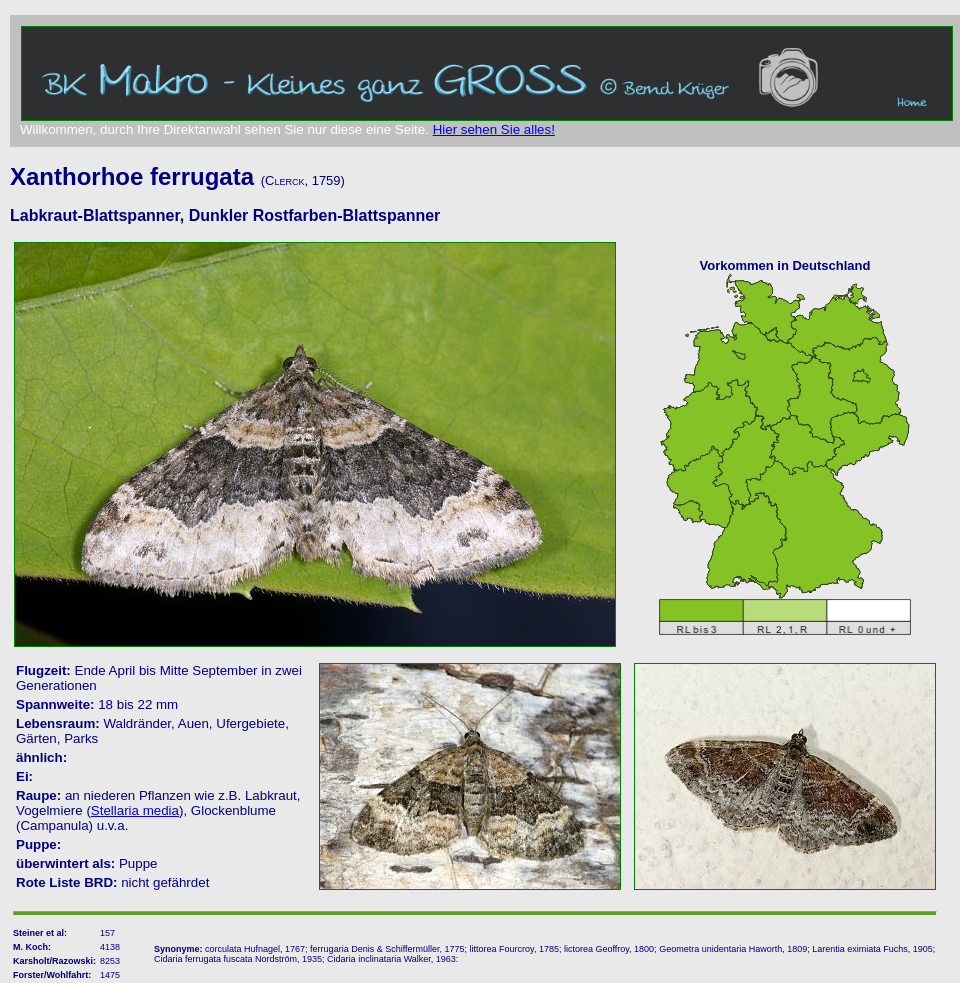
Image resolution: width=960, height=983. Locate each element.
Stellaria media (135, 810)
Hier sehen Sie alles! (494, 129)
